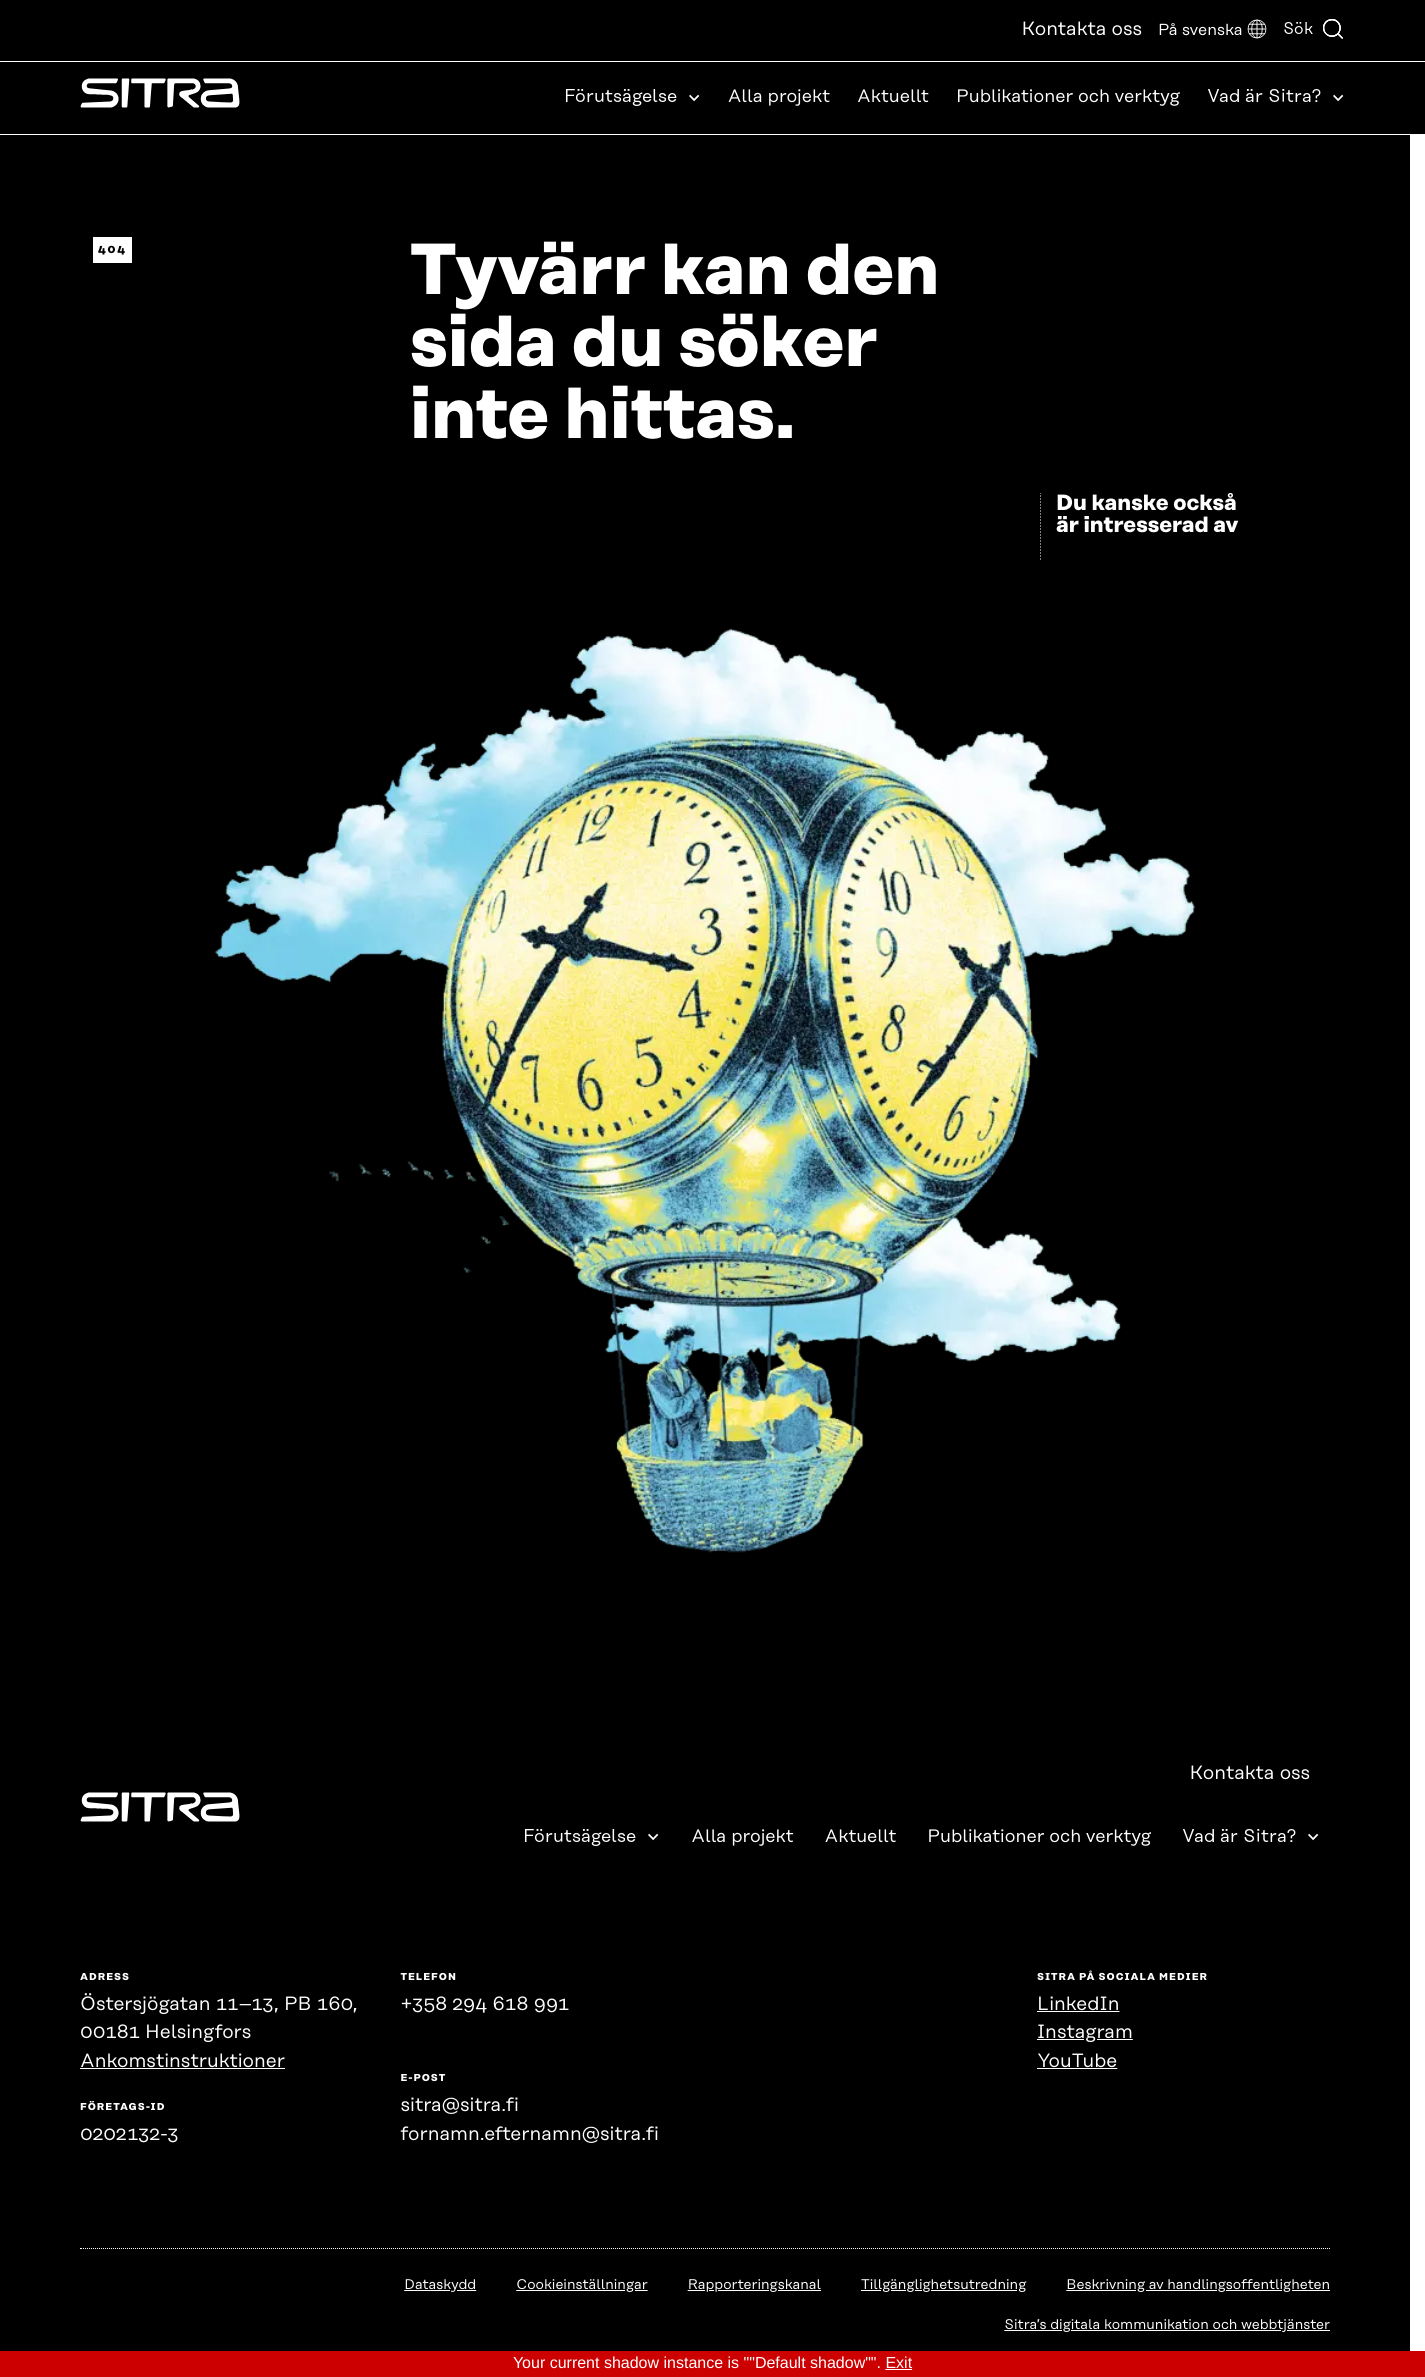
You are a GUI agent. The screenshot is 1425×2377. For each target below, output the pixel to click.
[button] (1212, 30)
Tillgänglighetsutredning (943, 2285)
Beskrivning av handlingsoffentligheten (1198, 2285)
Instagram (1085, 2032)
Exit (898, 2363)
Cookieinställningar (581, 2285)
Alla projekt (779, 97)
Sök (1314, 29)
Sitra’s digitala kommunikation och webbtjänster (1167, 2325)
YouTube (1077, 2061)
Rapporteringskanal (754, 2285)
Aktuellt (893, 97)
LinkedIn (1078, 2004)
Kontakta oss (1081, 29)
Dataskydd (440, 2285)
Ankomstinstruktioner (182, 2061)
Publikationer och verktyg (1068, 97)
